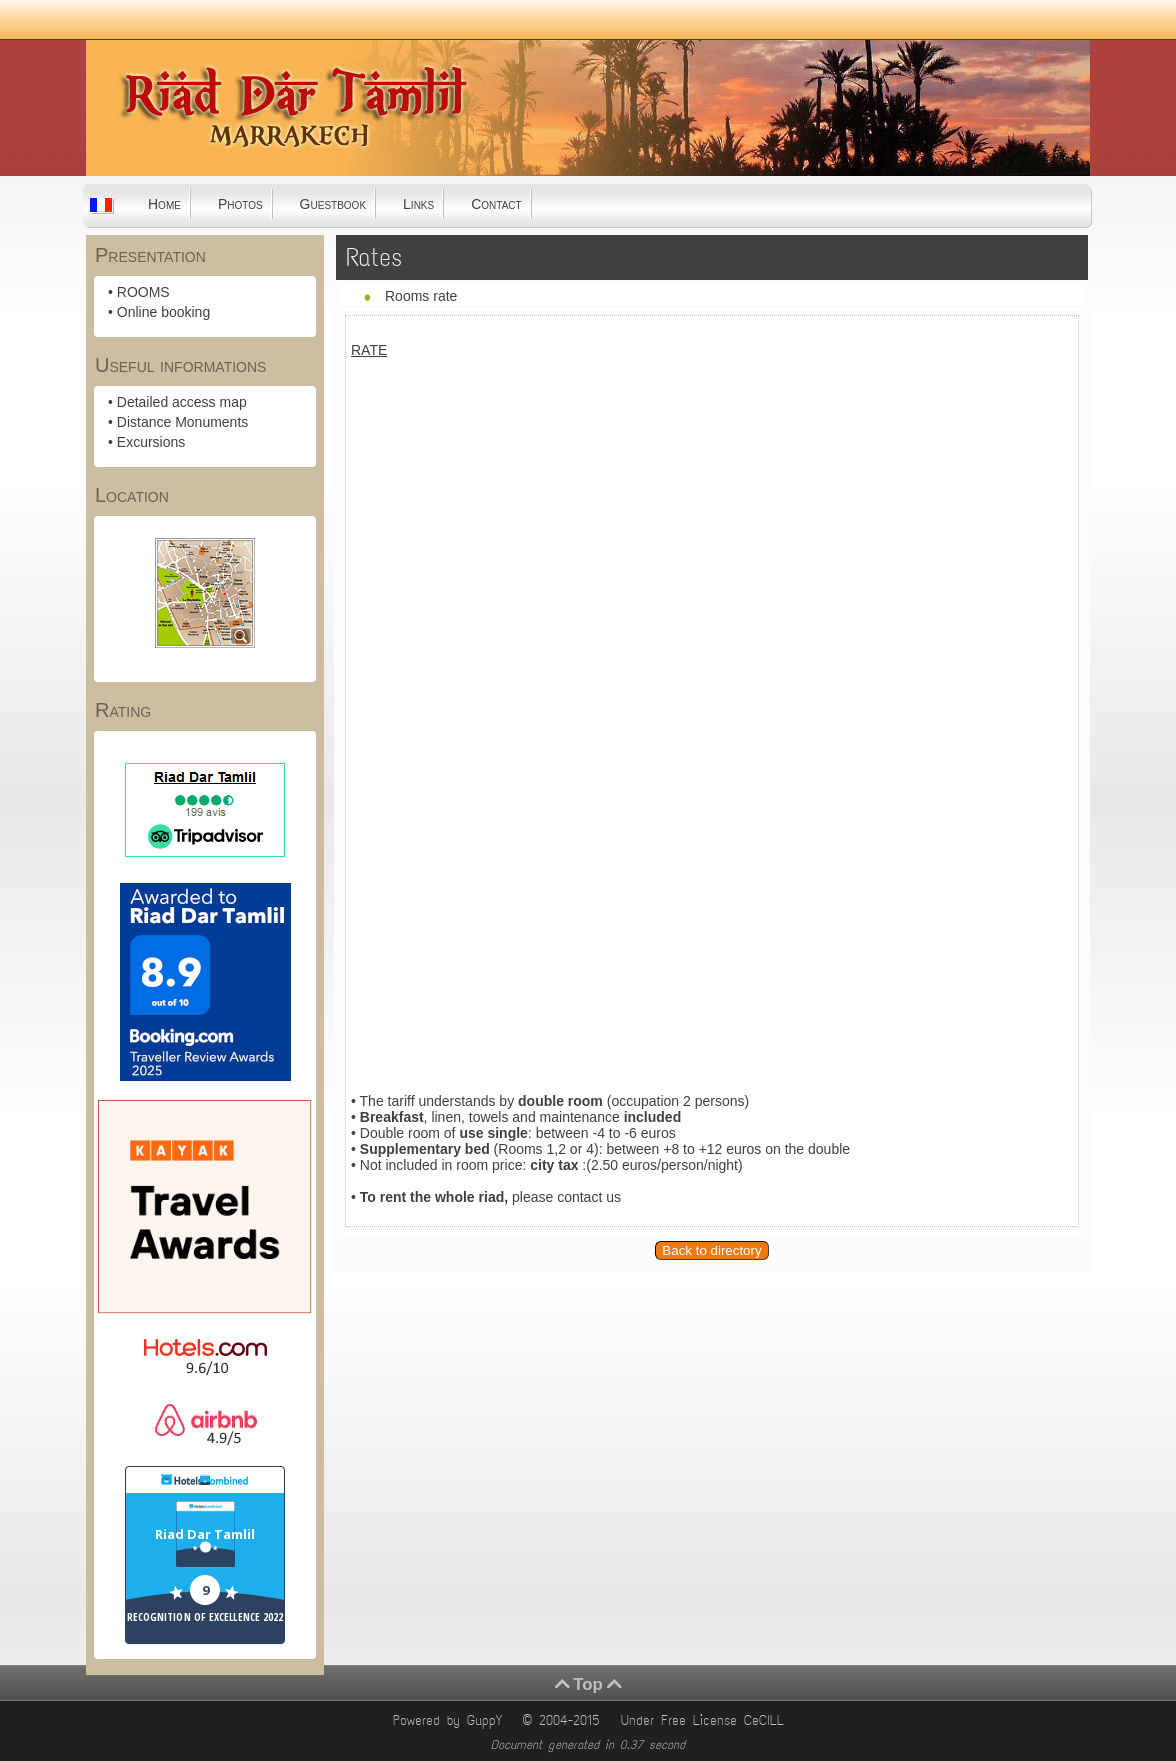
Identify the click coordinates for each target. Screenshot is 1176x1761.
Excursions (151, 442)
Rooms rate (421, 296)
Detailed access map (182, 402)
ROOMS (143, 292)
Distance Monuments (183, 422)
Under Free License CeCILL (706, 1720)
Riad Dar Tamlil (205, 1534)
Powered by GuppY (451, 1720)
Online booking (163, 312)
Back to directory (711, 1250)
